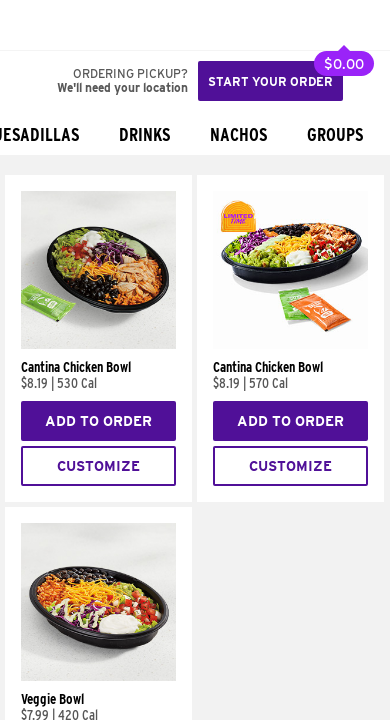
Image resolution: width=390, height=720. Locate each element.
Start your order (270, 81)
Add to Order (98, 421)
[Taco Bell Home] (35, 25)
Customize (98, 466)
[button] (82, 25)
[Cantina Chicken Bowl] (98, 344)
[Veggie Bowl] (98, 676)
